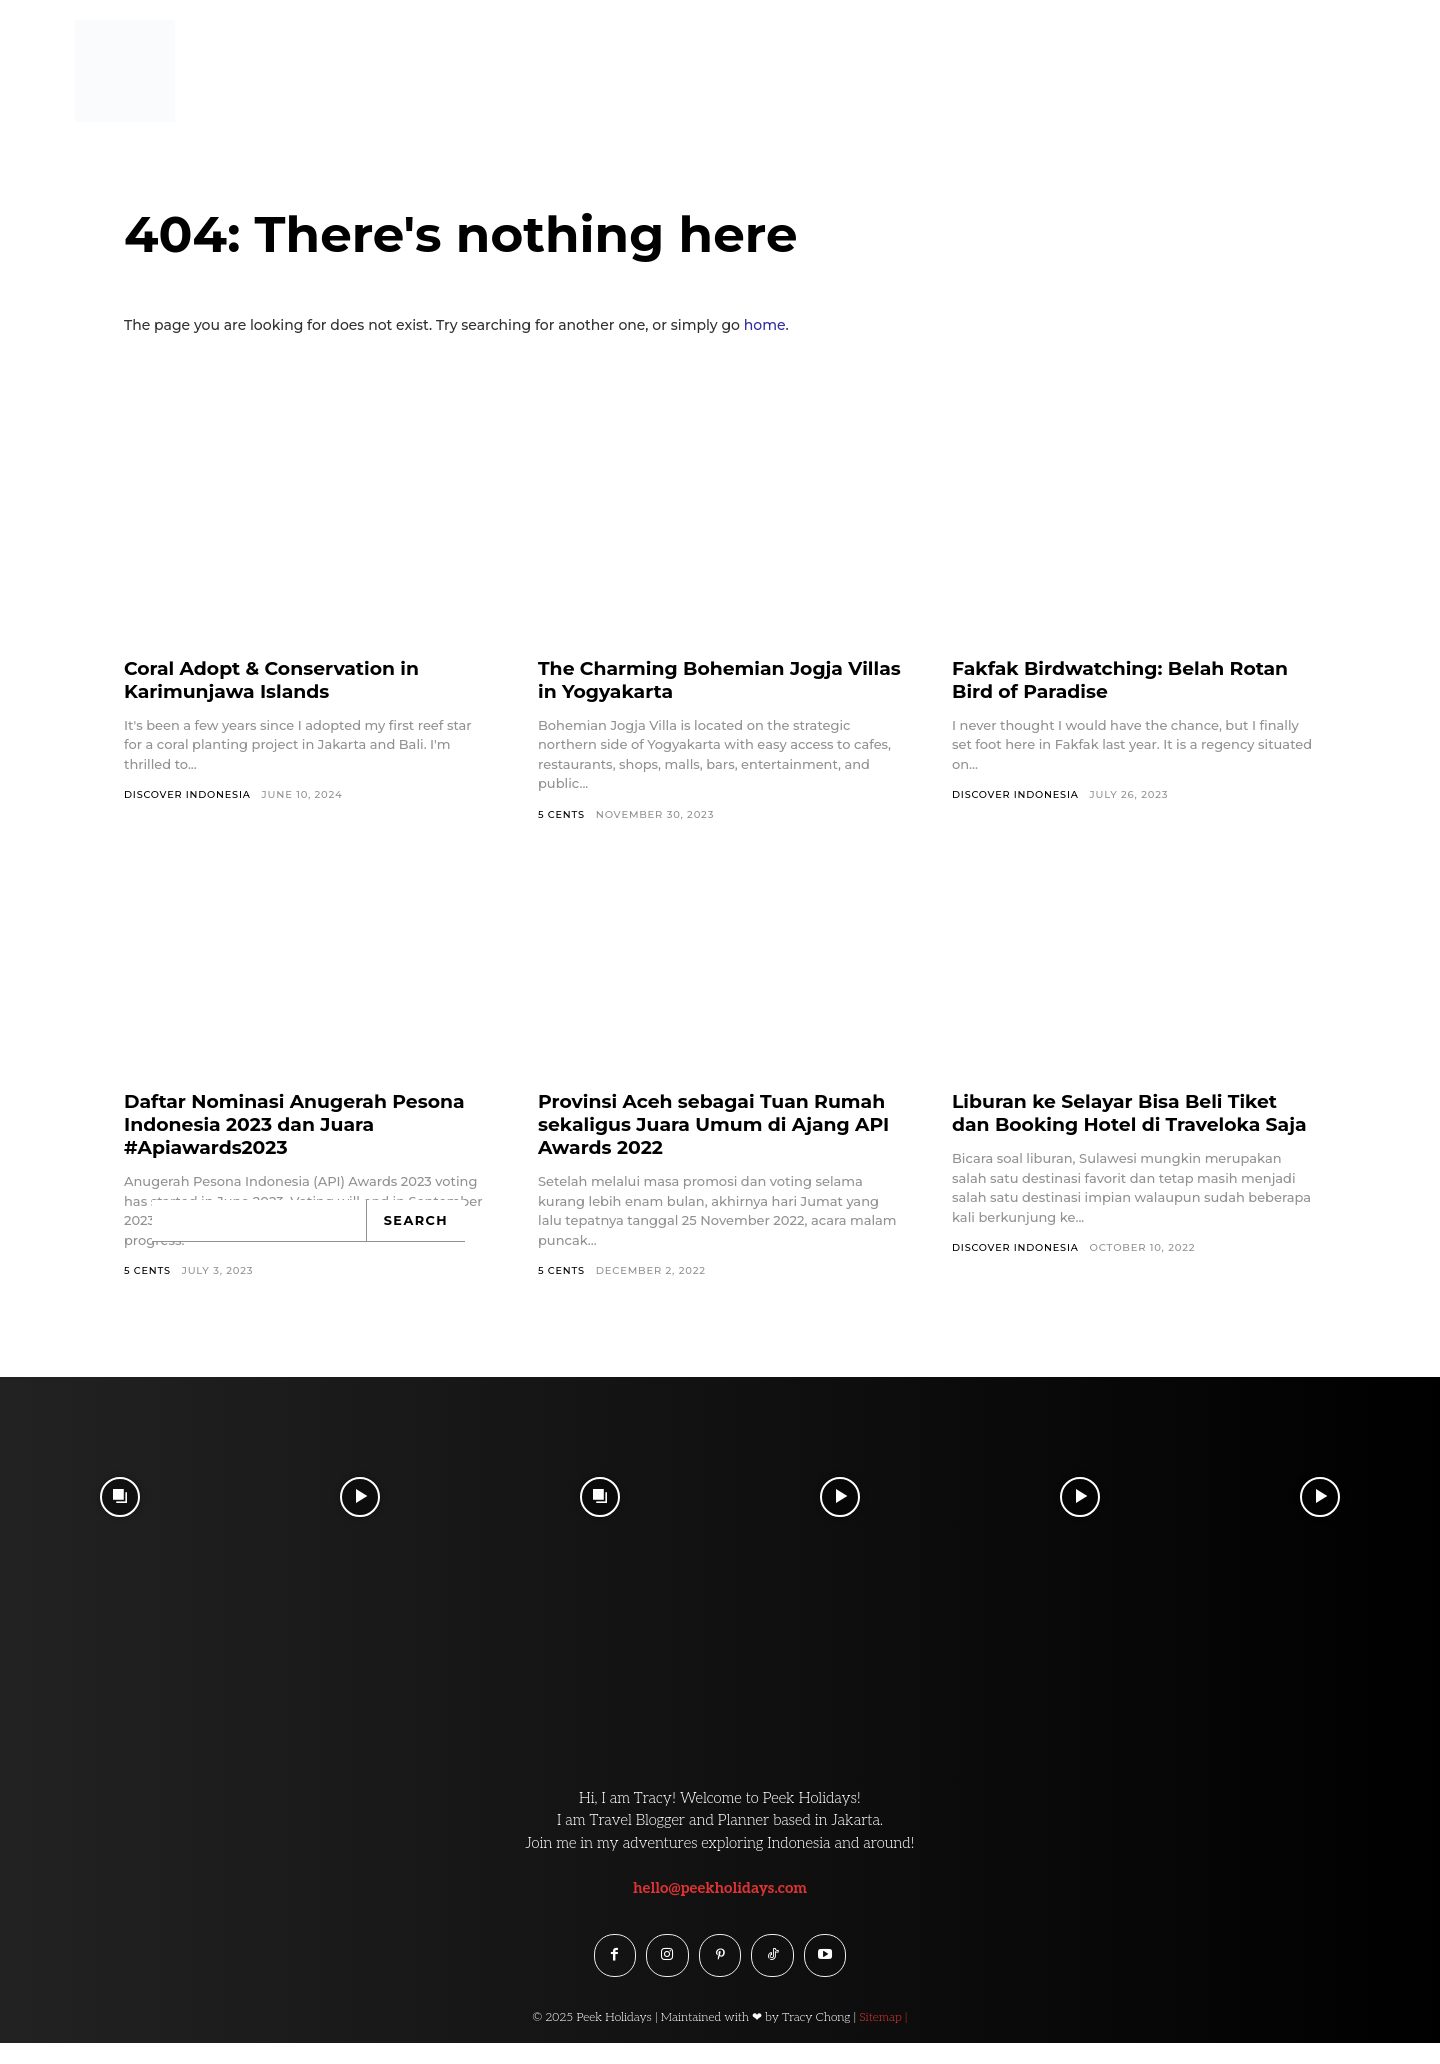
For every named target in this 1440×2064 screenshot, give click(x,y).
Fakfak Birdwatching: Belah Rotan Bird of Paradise (1131, 679)
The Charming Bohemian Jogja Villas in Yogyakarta (700, 679)
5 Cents (562, 814)
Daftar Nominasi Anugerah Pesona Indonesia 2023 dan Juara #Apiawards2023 (305, 1125)
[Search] (416, 1221)
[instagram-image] (120, 1498)
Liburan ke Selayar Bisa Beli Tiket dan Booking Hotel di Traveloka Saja (1125, 1125)
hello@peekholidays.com (720, 1888)
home (765, 325)
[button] (1382, 53)
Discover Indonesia (189, 794)
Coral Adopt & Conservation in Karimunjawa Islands (281, 679)
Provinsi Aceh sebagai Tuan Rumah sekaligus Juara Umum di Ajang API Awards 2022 (711, 1125)
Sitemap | (883, 2020)
